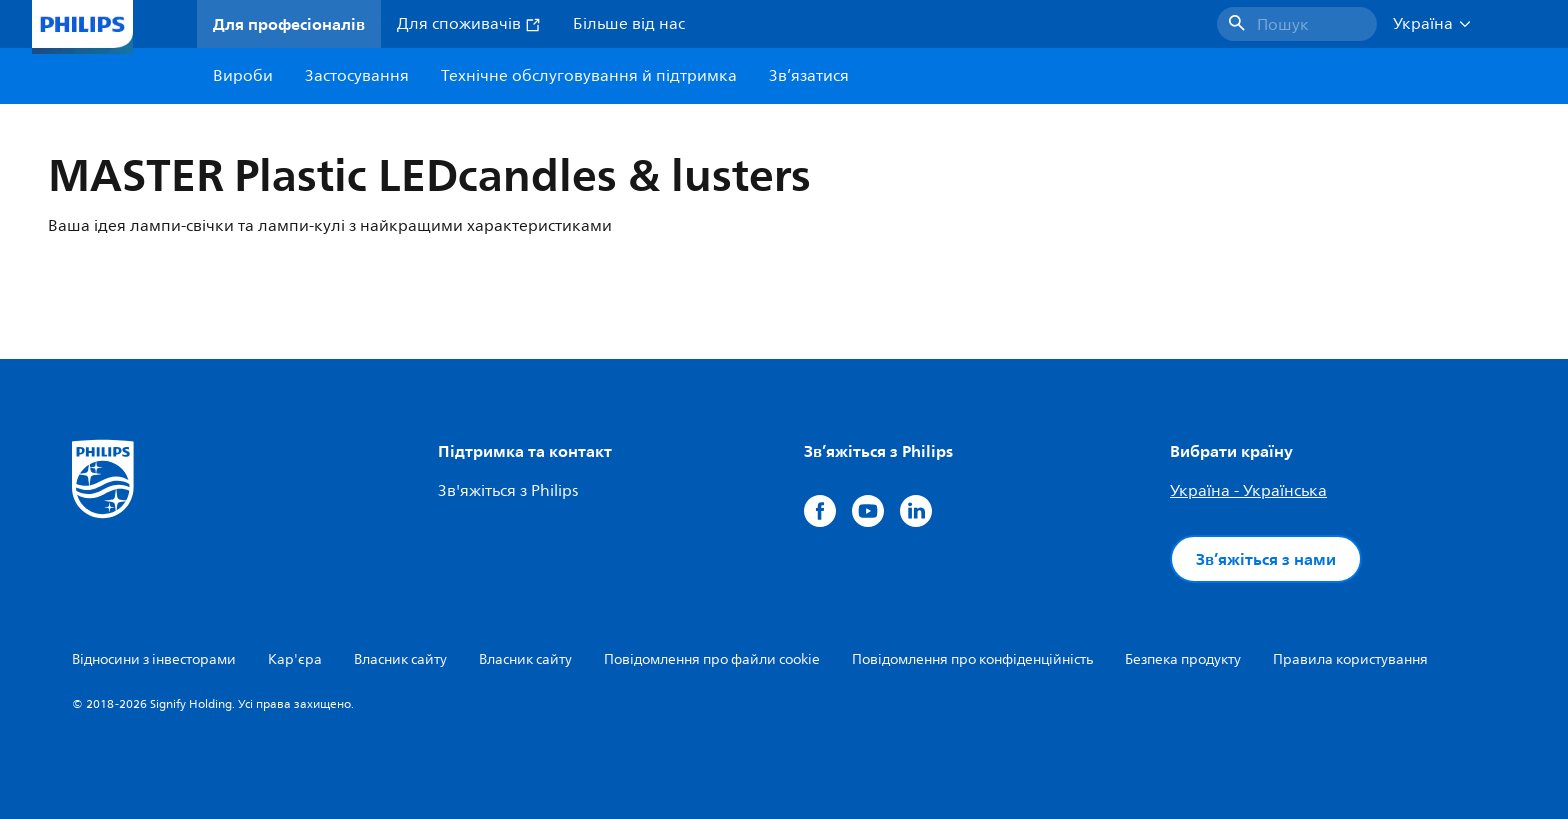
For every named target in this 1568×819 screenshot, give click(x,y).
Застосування (357, 76)
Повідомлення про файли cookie (712, 659)
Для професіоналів (289, 24)
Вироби (243, 76)
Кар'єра (295, 659)
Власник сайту (400, 659)
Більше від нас (629, 24)
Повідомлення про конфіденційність (972, 659)
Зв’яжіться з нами (1266, 559)
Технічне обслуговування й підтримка (589, 76)
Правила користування (1350, 659)
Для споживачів (469, 24)
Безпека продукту (1183, 659)
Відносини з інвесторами (154, 659)
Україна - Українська (1248, 491)
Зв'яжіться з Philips (508, 491)
